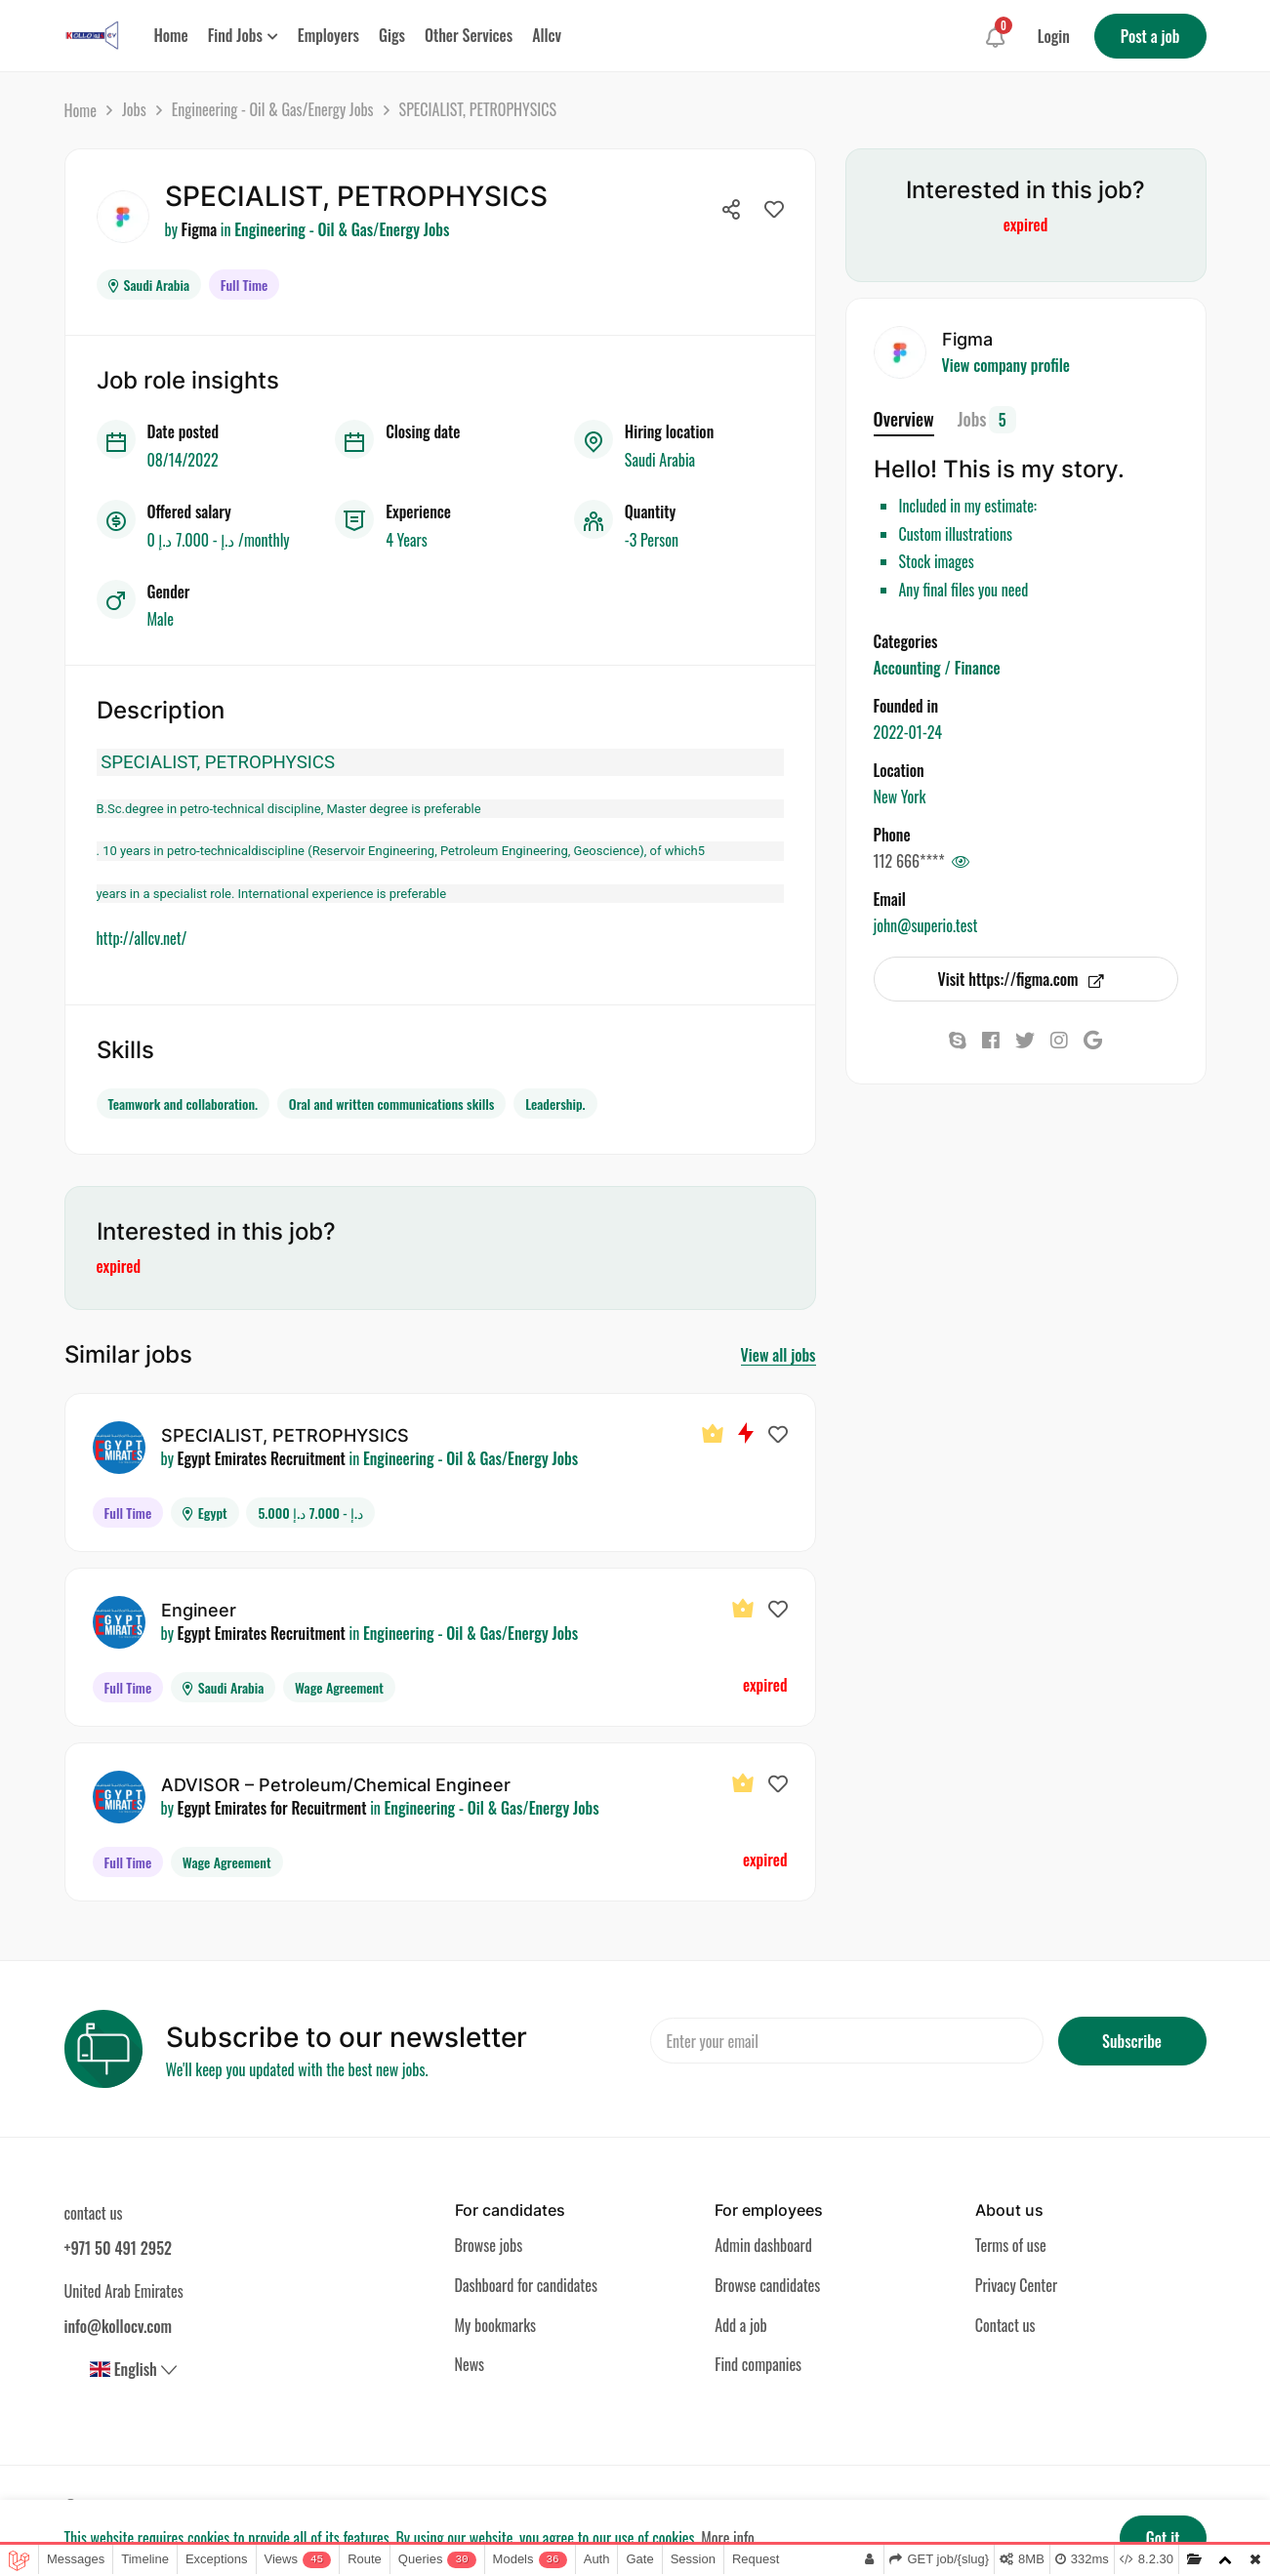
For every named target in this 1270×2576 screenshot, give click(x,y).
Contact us (1005, 2322)
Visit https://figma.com (1020, 979)
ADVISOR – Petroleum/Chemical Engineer (336, 1782)
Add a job (741, 2322)
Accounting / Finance (937, 667)
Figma (200, 229)
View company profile (1006, 365)
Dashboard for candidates (526, 2282)
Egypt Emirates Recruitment (262, 1455)
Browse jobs (489, 2242)
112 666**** (909, 861)
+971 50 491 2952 (118, 2245)
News (470, 2362)
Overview (904, 418)
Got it (1163, 2538)
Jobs (134, 109)
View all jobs (778, 1352)
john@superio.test (926, 925)
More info (728, 2538)
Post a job (1150, 36)
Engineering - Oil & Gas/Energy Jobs (273, 109)
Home (80, 110)
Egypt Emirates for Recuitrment (272, 1805)
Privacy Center (1016, 2282)
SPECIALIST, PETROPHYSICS (285, 1432)
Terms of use (1010, 2242)
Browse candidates (767, 2282)
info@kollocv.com (118, 2323)
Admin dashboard (763, 2242)
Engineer (198, 1607)
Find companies (758, 2362)
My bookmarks (495, 2322)
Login (1054, 36)
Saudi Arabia (149, 281)
